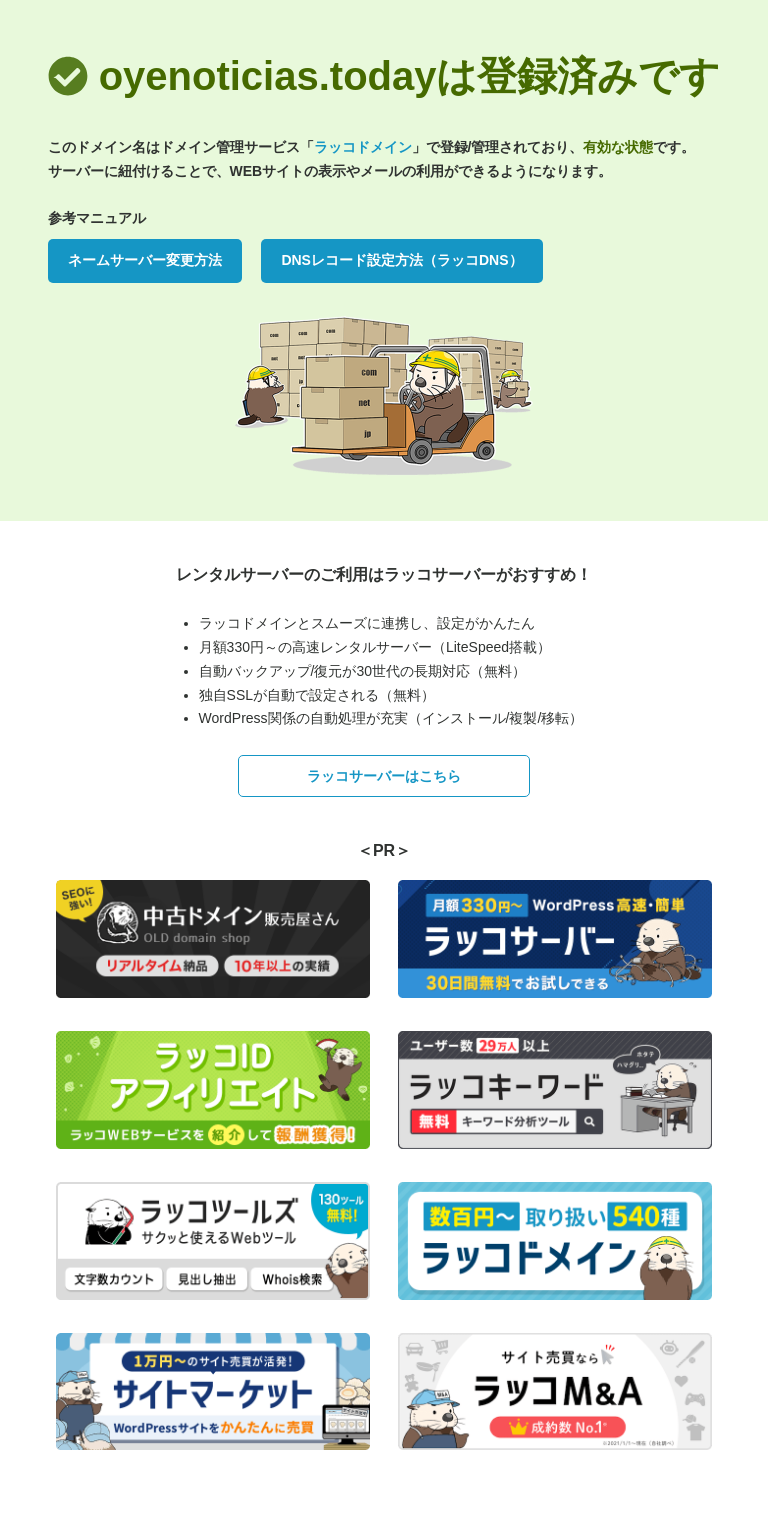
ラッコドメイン (363, 147)
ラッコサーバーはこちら (384, 776)
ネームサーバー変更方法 (145, 260)
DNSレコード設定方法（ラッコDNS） (401, 260)
